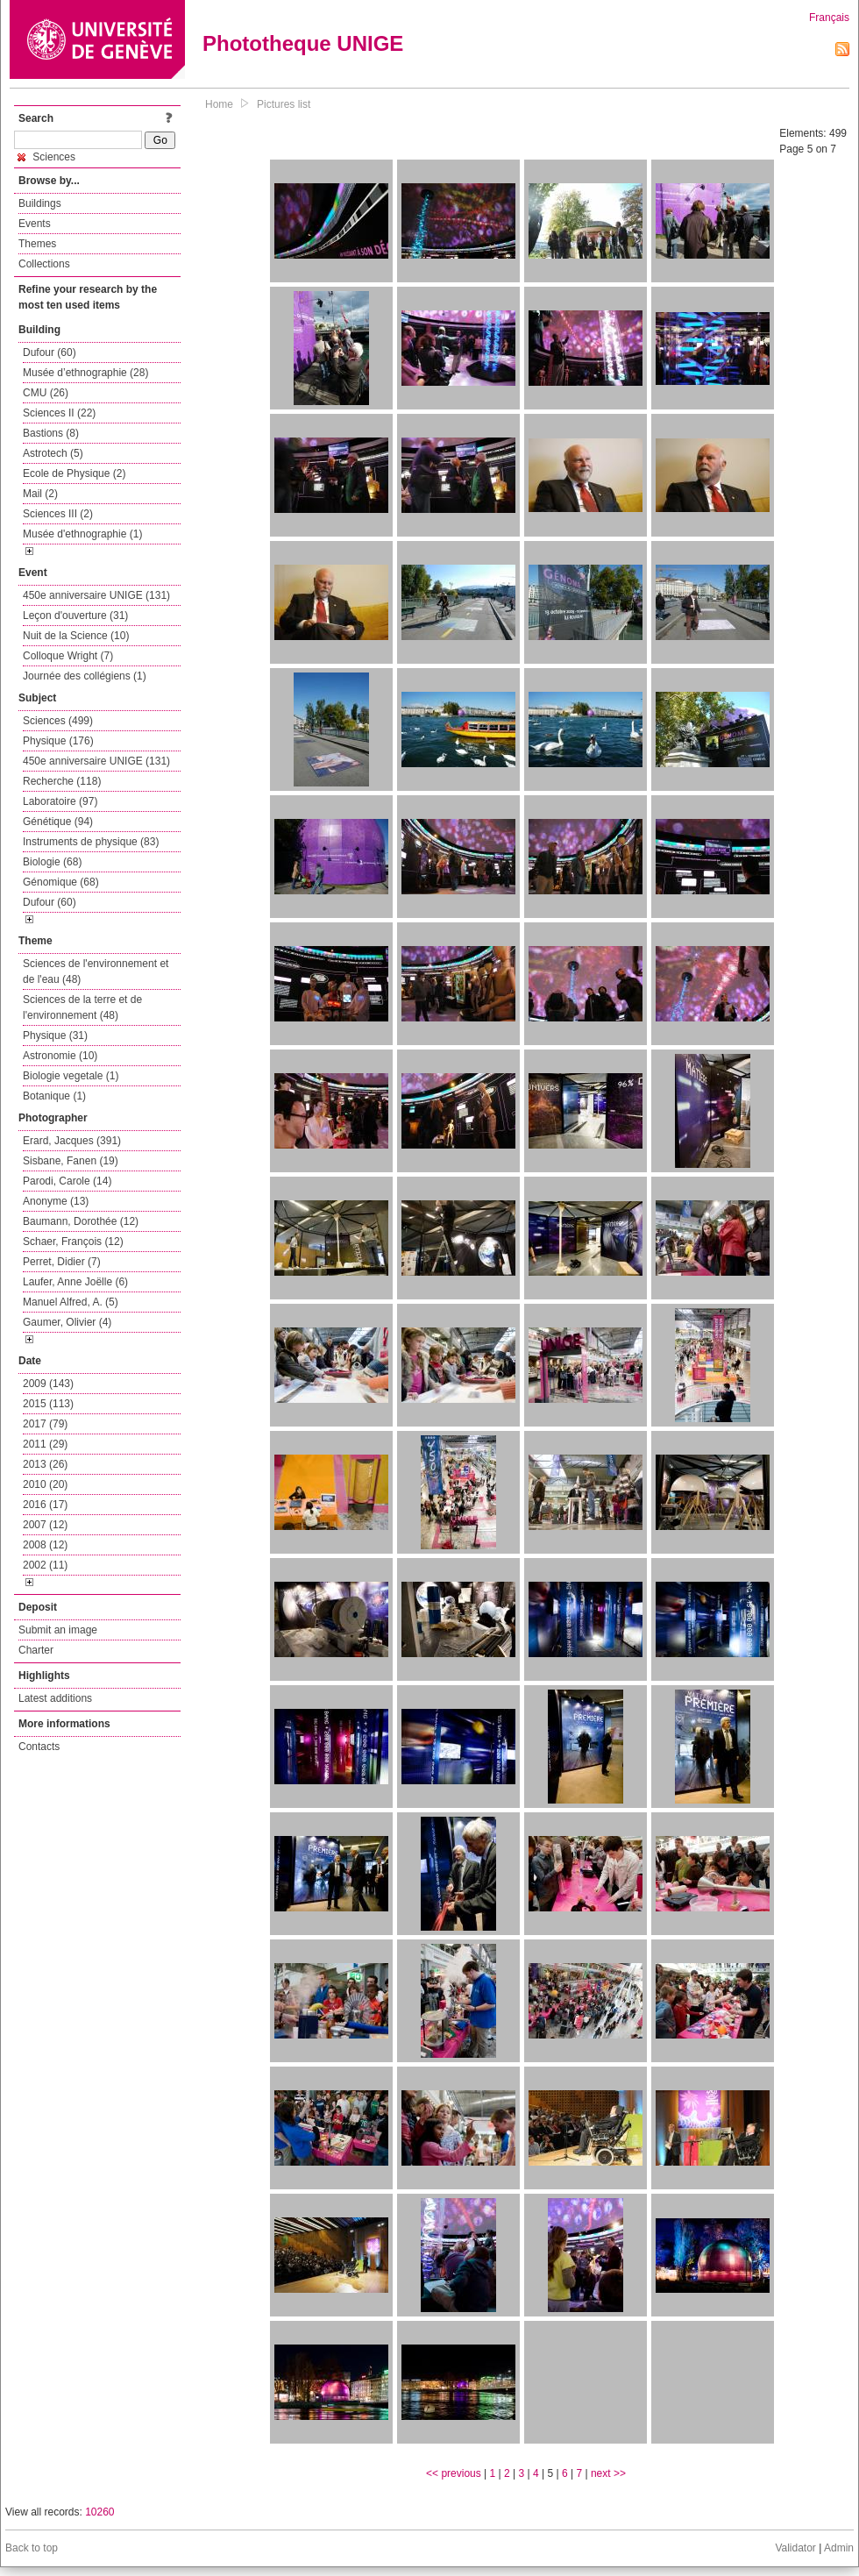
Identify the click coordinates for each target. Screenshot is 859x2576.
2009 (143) (48, 1383)
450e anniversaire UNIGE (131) (96, 595)
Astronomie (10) (60, 1056)
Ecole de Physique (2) (74, 473)
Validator (795, 2548)
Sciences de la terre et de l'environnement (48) (82, 1007)
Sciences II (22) (59, 413)
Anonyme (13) (56, 1201)
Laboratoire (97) (60, 801)
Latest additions (55, 1698)
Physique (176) (58, 741)
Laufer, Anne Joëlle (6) (75, 1282)
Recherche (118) (62, 781)
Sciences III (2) (58, 514)
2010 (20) (45, 1484)
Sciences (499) (58, 721)
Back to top (31, 2548)
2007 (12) (45, 1525)
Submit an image (57, 1630)
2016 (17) (45, 1504)
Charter (35, 1650)
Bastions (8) (51, 433)
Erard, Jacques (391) (72, 1141)
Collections (44, 264)
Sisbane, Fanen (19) (70, 1161)
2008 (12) (45, 1545)
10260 (99, 2512)
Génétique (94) (58, 821)
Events (34, 223)
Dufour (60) (49, 352)
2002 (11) (45, 1565)
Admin (839, 2548)
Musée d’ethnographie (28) (85, 372)
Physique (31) (55, 1035)
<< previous (453, 2473)
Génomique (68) (61, 882)
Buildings (39, 203)
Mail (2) (40, 493)
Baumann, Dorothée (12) (80, 1221)
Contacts (39, 1746)
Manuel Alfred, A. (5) (70, 1302)
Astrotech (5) (53, 453)
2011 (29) (45, 1444)
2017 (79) (45, 1424)
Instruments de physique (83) (91, 842)
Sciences (46, 157)
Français (829, 17)
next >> (608, 2473)
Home (219, 104)
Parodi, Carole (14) (67, 1181)
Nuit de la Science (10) (76, 636)
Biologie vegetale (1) (70, 1076)
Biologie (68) (52, 862)
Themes (37, 244)
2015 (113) (48, 1404)
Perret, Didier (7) (62, 1262)
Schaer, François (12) (73, 1241)
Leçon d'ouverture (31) (75, 615)
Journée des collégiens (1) (84, 676)
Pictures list (283, 104)
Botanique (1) (54, 1096)
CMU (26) (45, 393)
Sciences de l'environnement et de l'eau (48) (95, 971)
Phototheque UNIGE (302, 43)
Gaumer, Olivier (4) (67, 1322)
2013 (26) (45, 1464)
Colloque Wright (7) (68, 656)
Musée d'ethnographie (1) (82, 534)
